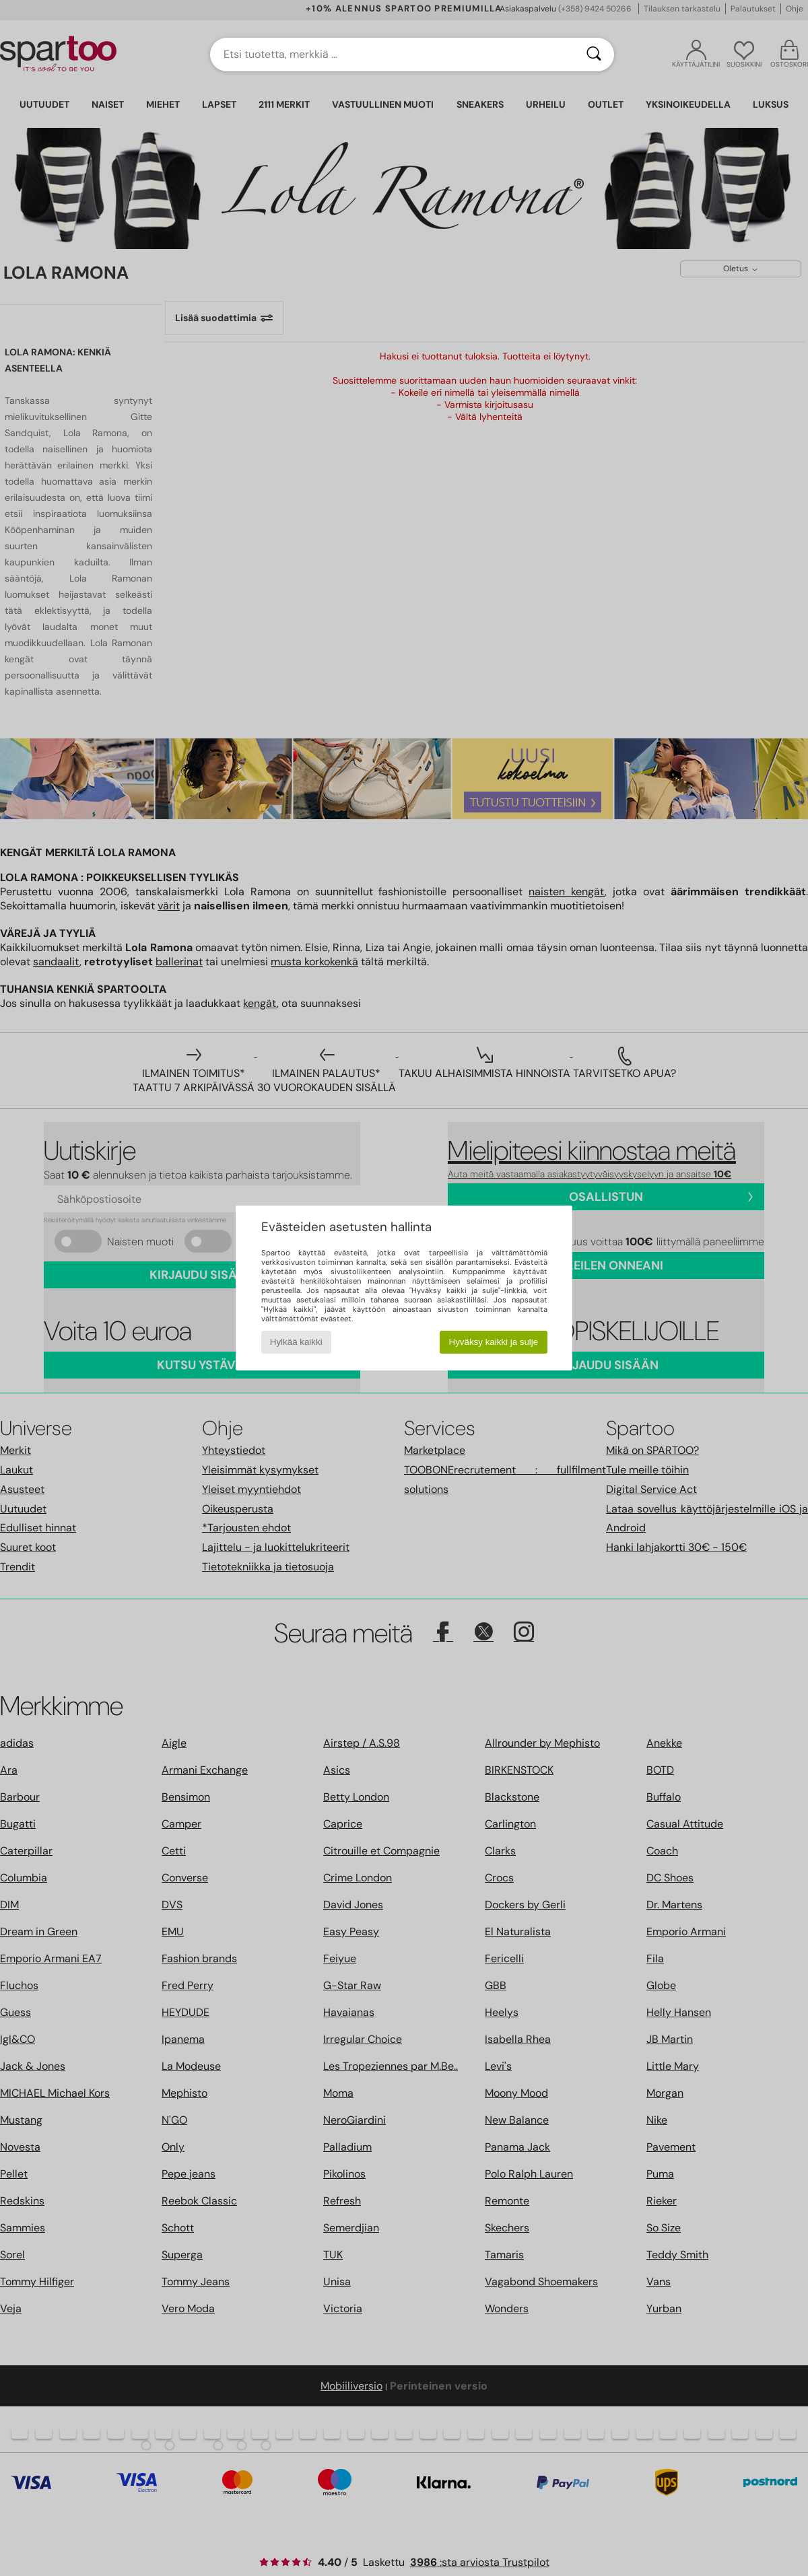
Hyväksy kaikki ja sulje (494, 1342)
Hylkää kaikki (296, 1342)
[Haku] (593, 54)
